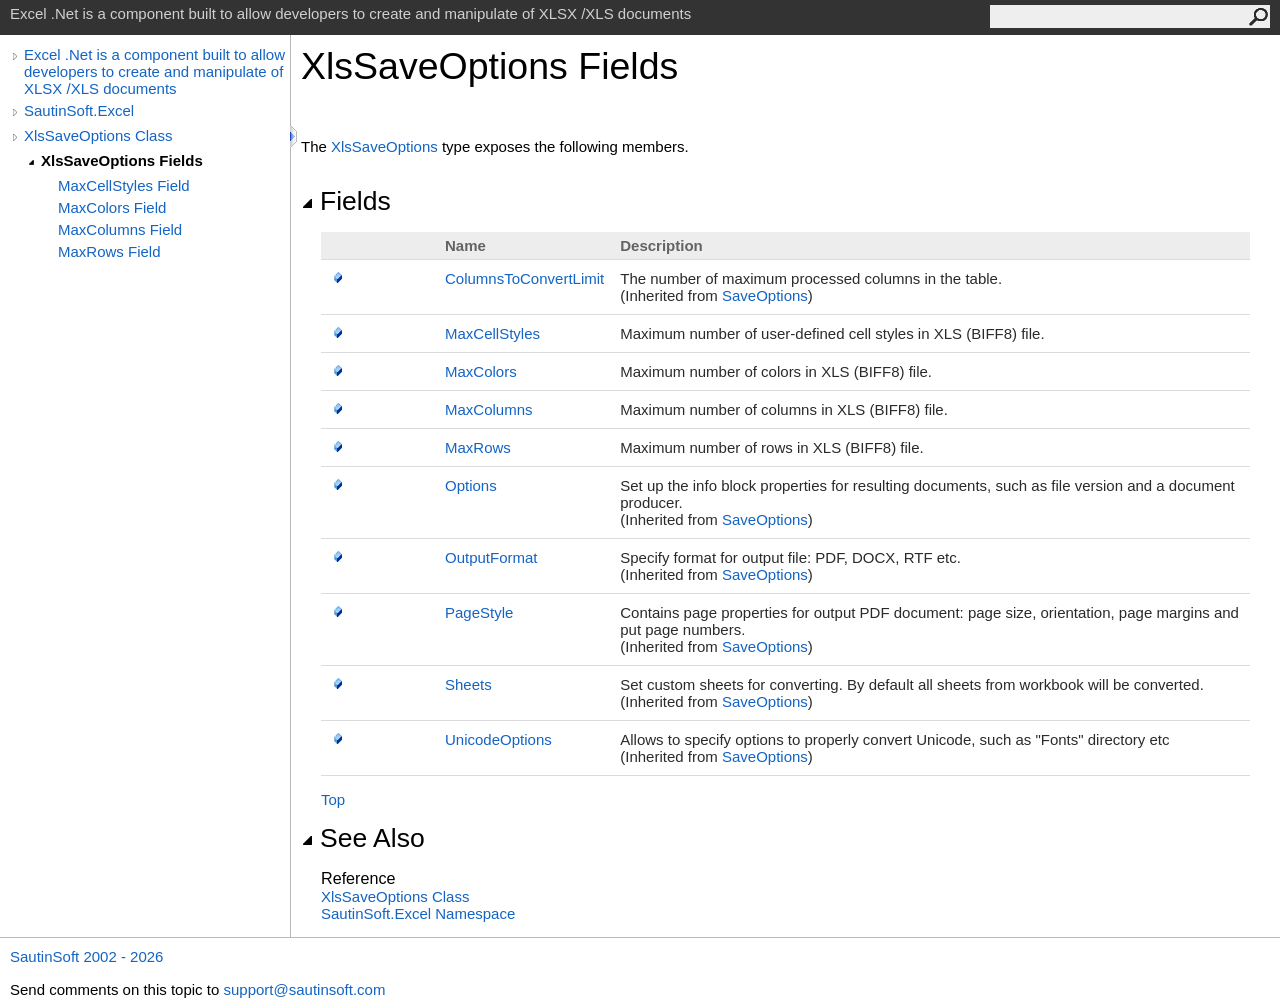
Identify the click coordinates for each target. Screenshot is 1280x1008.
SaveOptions (765, 295)
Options (471, 485)
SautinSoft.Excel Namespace (418, 913)
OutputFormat (491, 557)
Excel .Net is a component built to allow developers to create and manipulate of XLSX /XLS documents (154, 71)
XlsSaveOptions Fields (122, 160)
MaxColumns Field (120, 229)
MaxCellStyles (492, 333)
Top (333, 799)
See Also (363, 838)
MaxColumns (489, 409)
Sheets (468, 684)
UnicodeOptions (498, 739)
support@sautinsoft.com (304, 989)
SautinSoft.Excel (79, 110)
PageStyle (479, 612)
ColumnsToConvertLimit (524, 278)
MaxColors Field (112, 207)
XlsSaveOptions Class (98, 135)
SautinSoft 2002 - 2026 (86, 956)
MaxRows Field (109, 251)
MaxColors (481, 371)
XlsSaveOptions (384, 146)
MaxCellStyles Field (124, 185)
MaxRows (478, 447)
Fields (346, 201)
